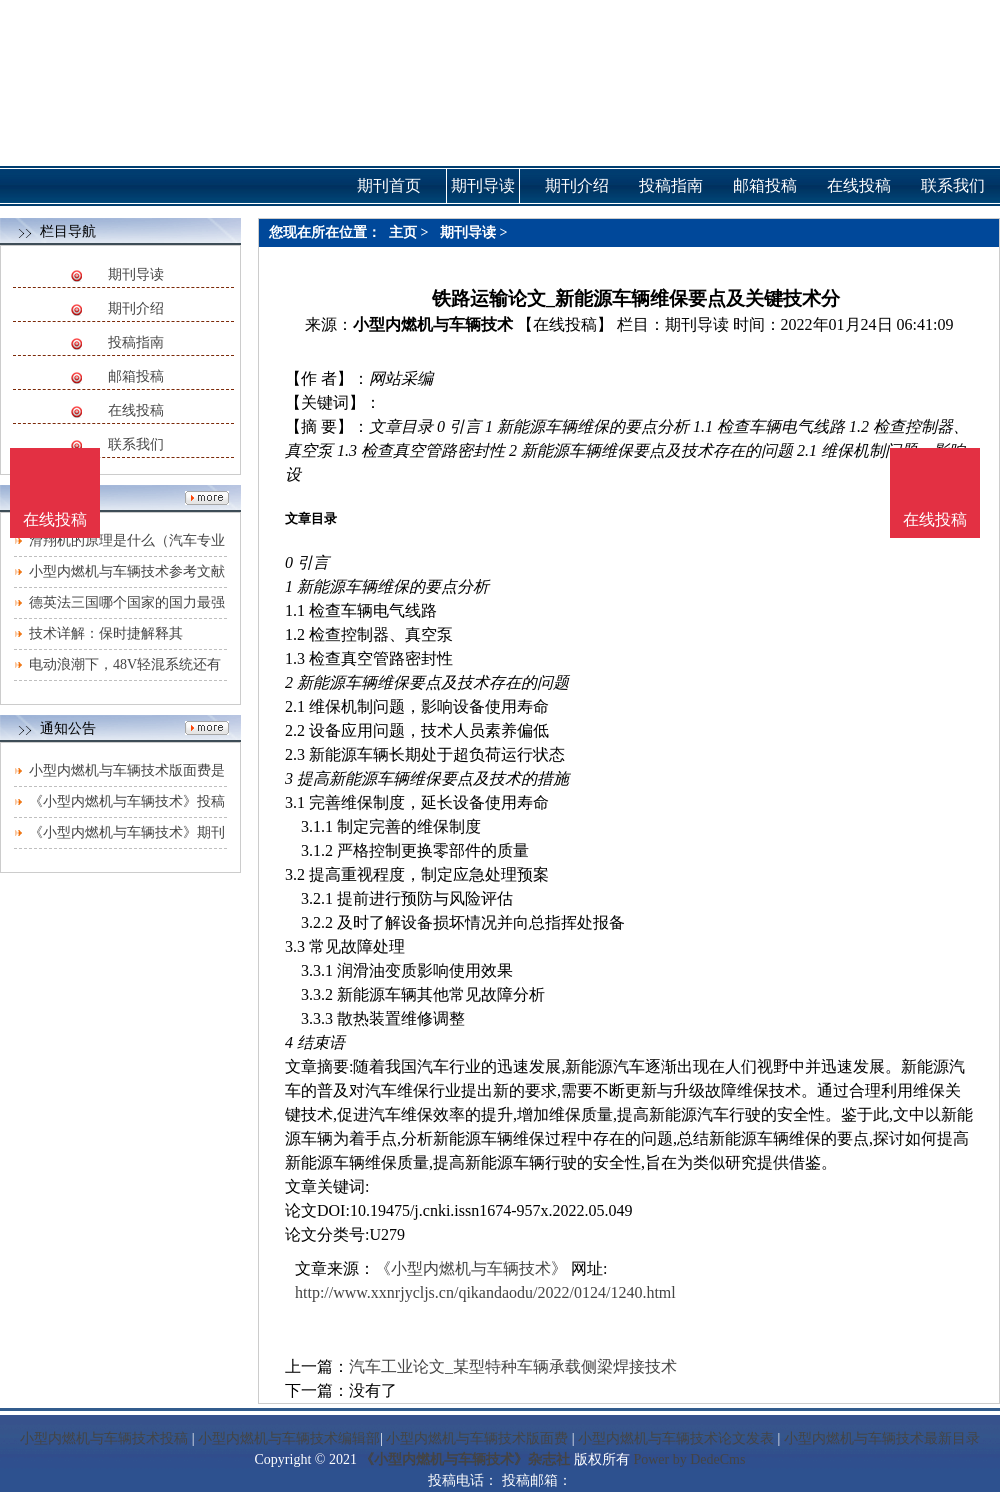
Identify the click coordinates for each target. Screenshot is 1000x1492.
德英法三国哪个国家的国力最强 (127, 602)
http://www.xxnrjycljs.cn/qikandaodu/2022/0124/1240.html (485, 1292)
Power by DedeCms (689, 1459)
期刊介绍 (136, 308)
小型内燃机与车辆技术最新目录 (882, 1438)
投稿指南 (136, 342)
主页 (403, 232)
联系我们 (136, 444)
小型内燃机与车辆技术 (433, 324)
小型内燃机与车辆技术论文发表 (676, 1438)
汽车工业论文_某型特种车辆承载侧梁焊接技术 (513, 1366)
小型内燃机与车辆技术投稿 (104, 1438)
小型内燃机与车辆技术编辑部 (289, 1438)
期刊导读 (136, 274)
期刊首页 (389, 185)
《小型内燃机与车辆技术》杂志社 (465, 1459)
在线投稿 (136, 410)
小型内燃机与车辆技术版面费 (477, 1438)
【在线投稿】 (565, 324)
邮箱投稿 (136, 376)
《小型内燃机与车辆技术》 (471, 1268)
